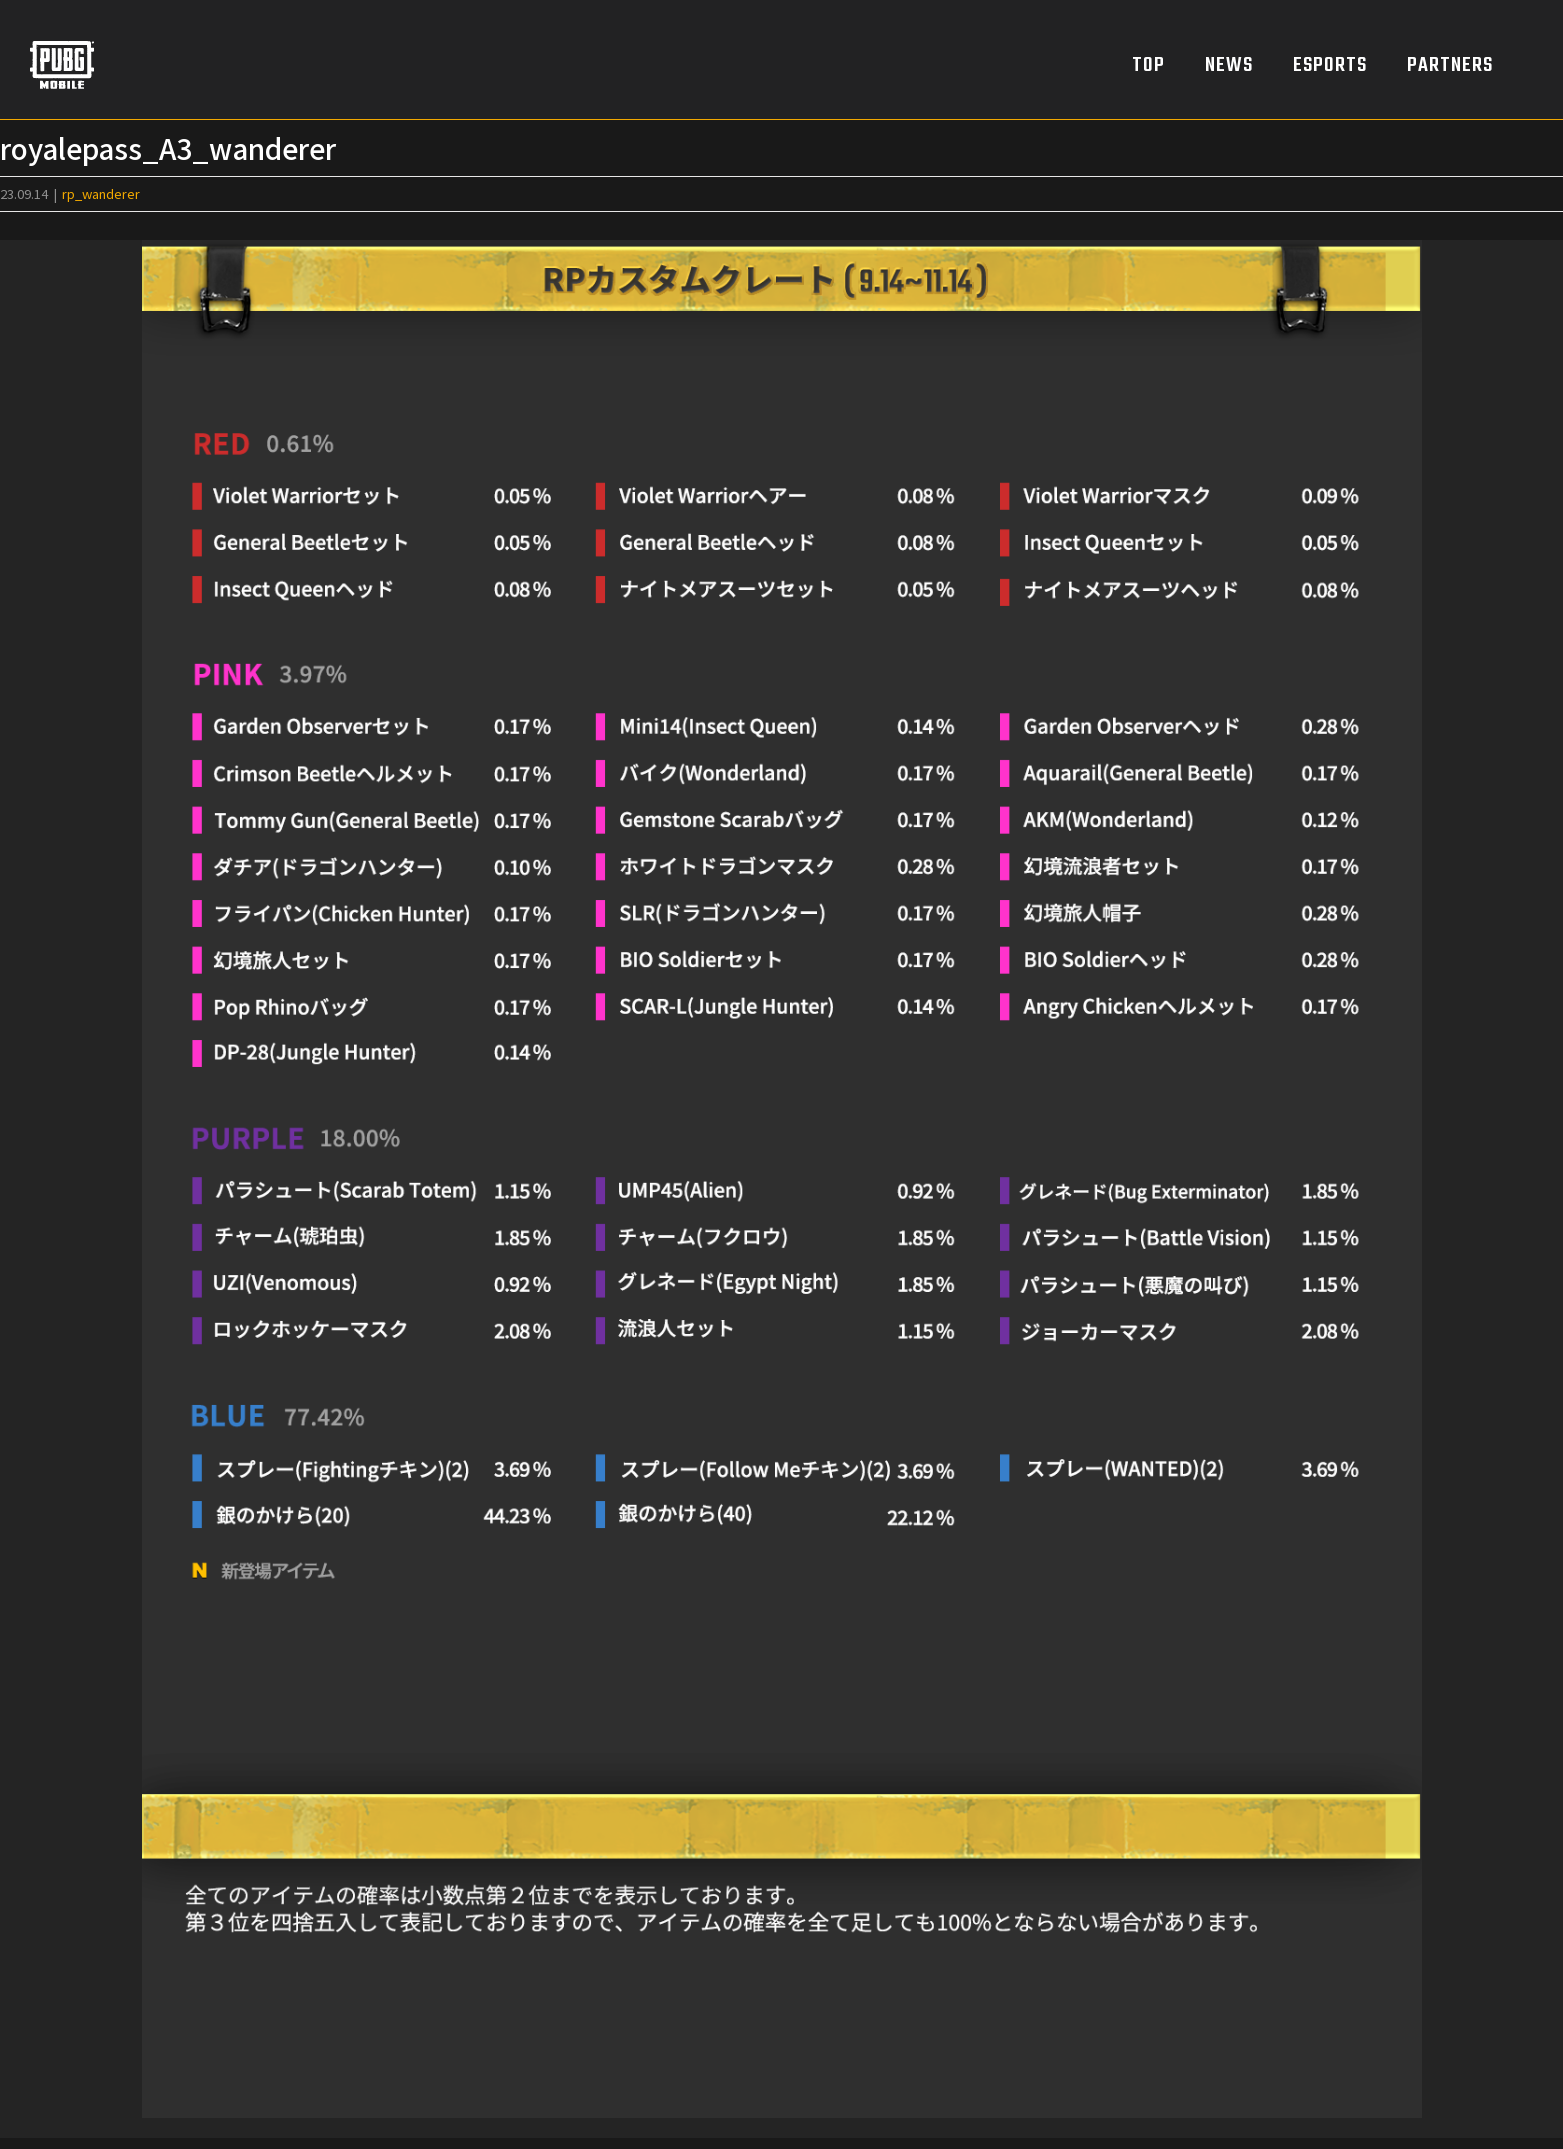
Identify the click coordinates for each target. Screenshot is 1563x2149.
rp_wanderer (101, 193)
